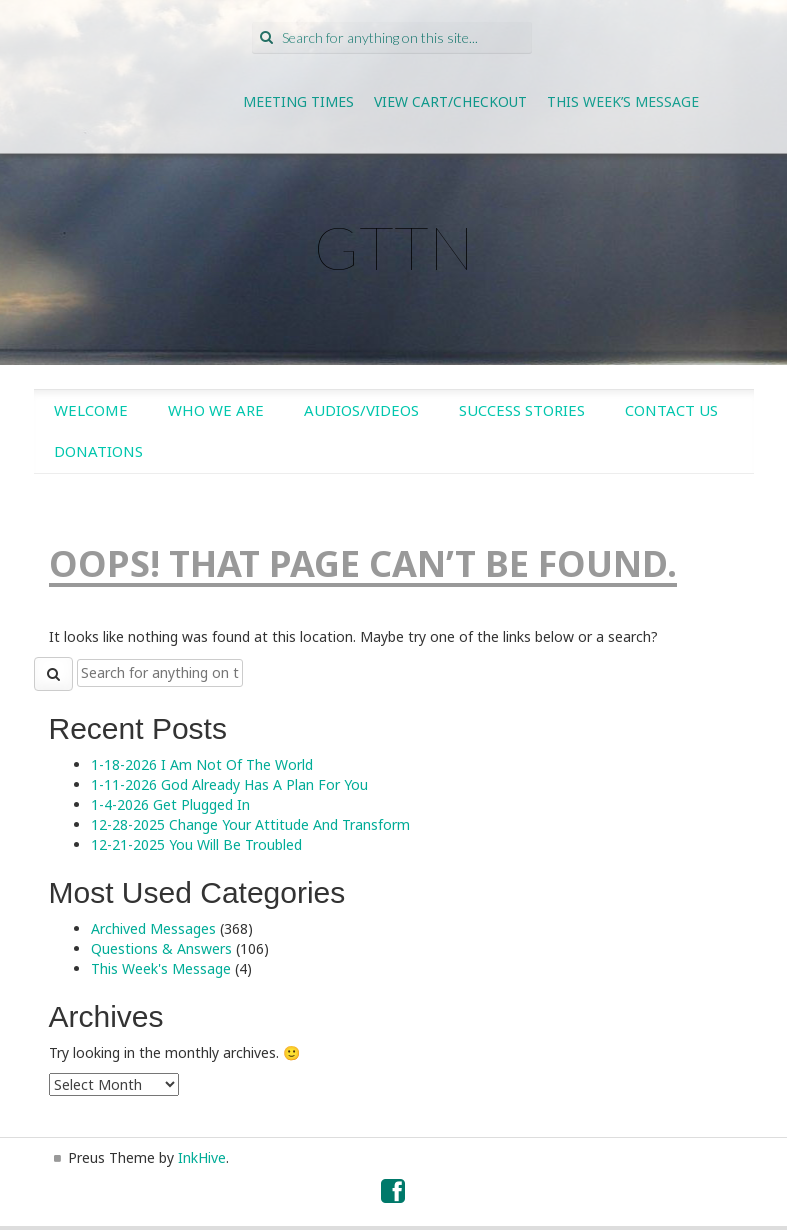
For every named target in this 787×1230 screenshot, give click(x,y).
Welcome (91, 410)
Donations (98, 451)
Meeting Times (298, 101)
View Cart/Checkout (450, 101)
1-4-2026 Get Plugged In (170, 804)
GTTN (394, 247)
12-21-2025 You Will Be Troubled (196, 844)
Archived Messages (153, 928)
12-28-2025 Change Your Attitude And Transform (250, 824)
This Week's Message (161, 968)
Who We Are (216, 410)
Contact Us (671, 410)
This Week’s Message (623, 101)
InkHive (202, 1157)
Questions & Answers (161, 948)
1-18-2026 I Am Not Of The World (202, 764)
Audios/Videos (361, 410)
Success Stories (522, 410)
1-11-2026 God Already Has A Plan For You (229, 784)
